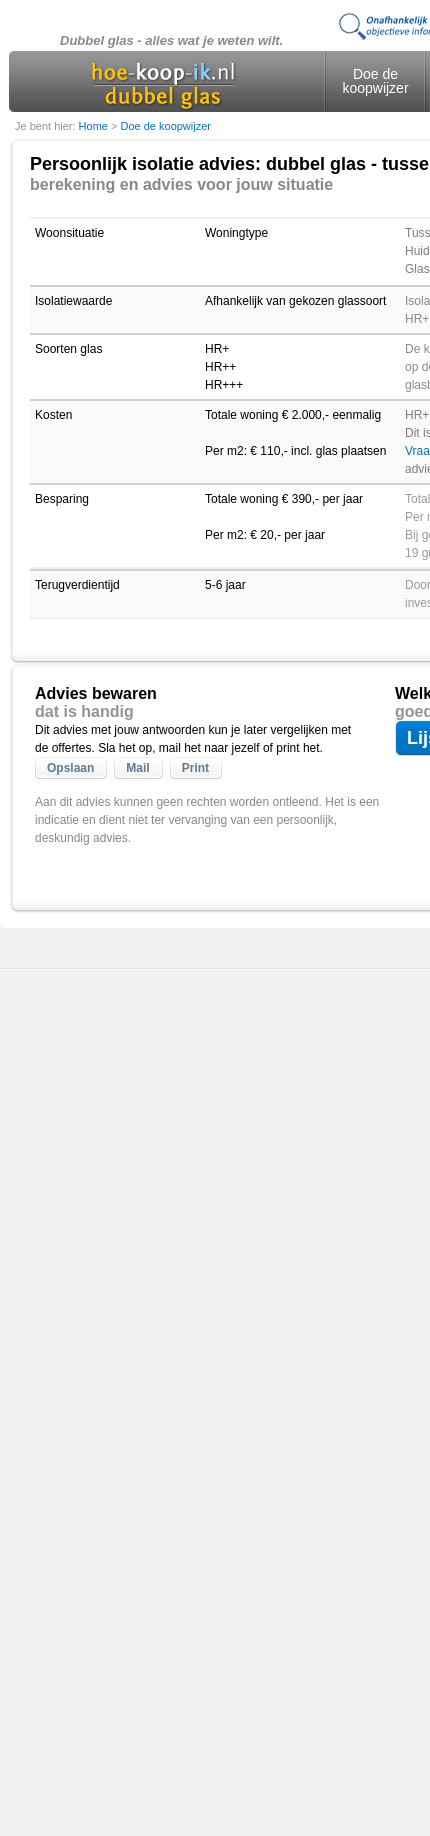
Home (95, 126)
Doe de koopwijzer (375, 81)
